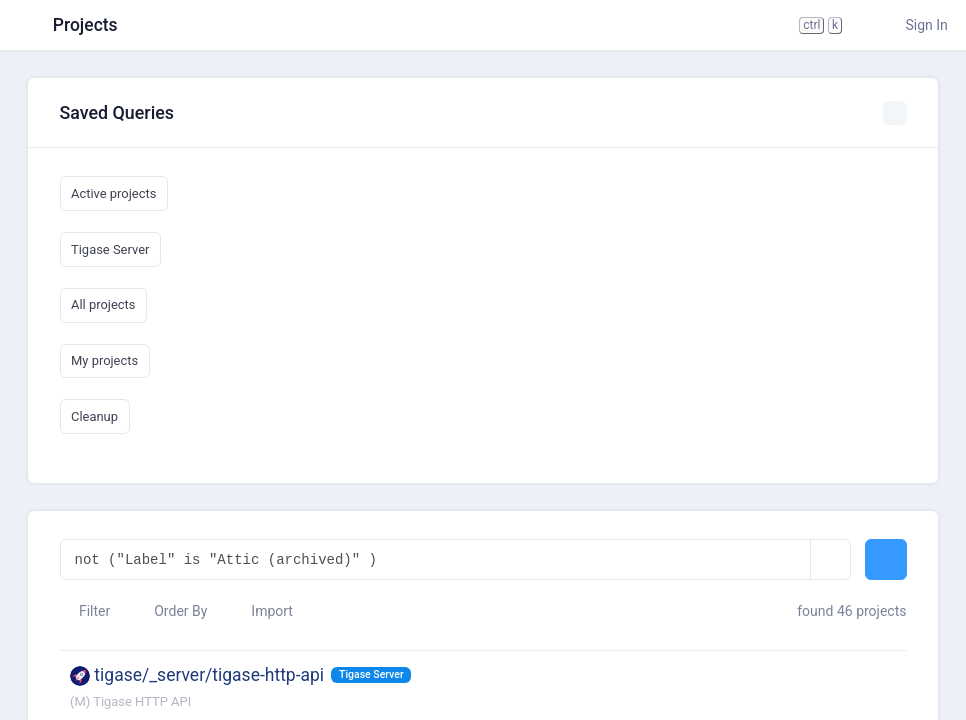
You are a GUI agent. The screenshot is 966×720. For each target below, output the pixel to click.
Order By (171, 611)
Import (262, 611)
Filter (85, 611)
